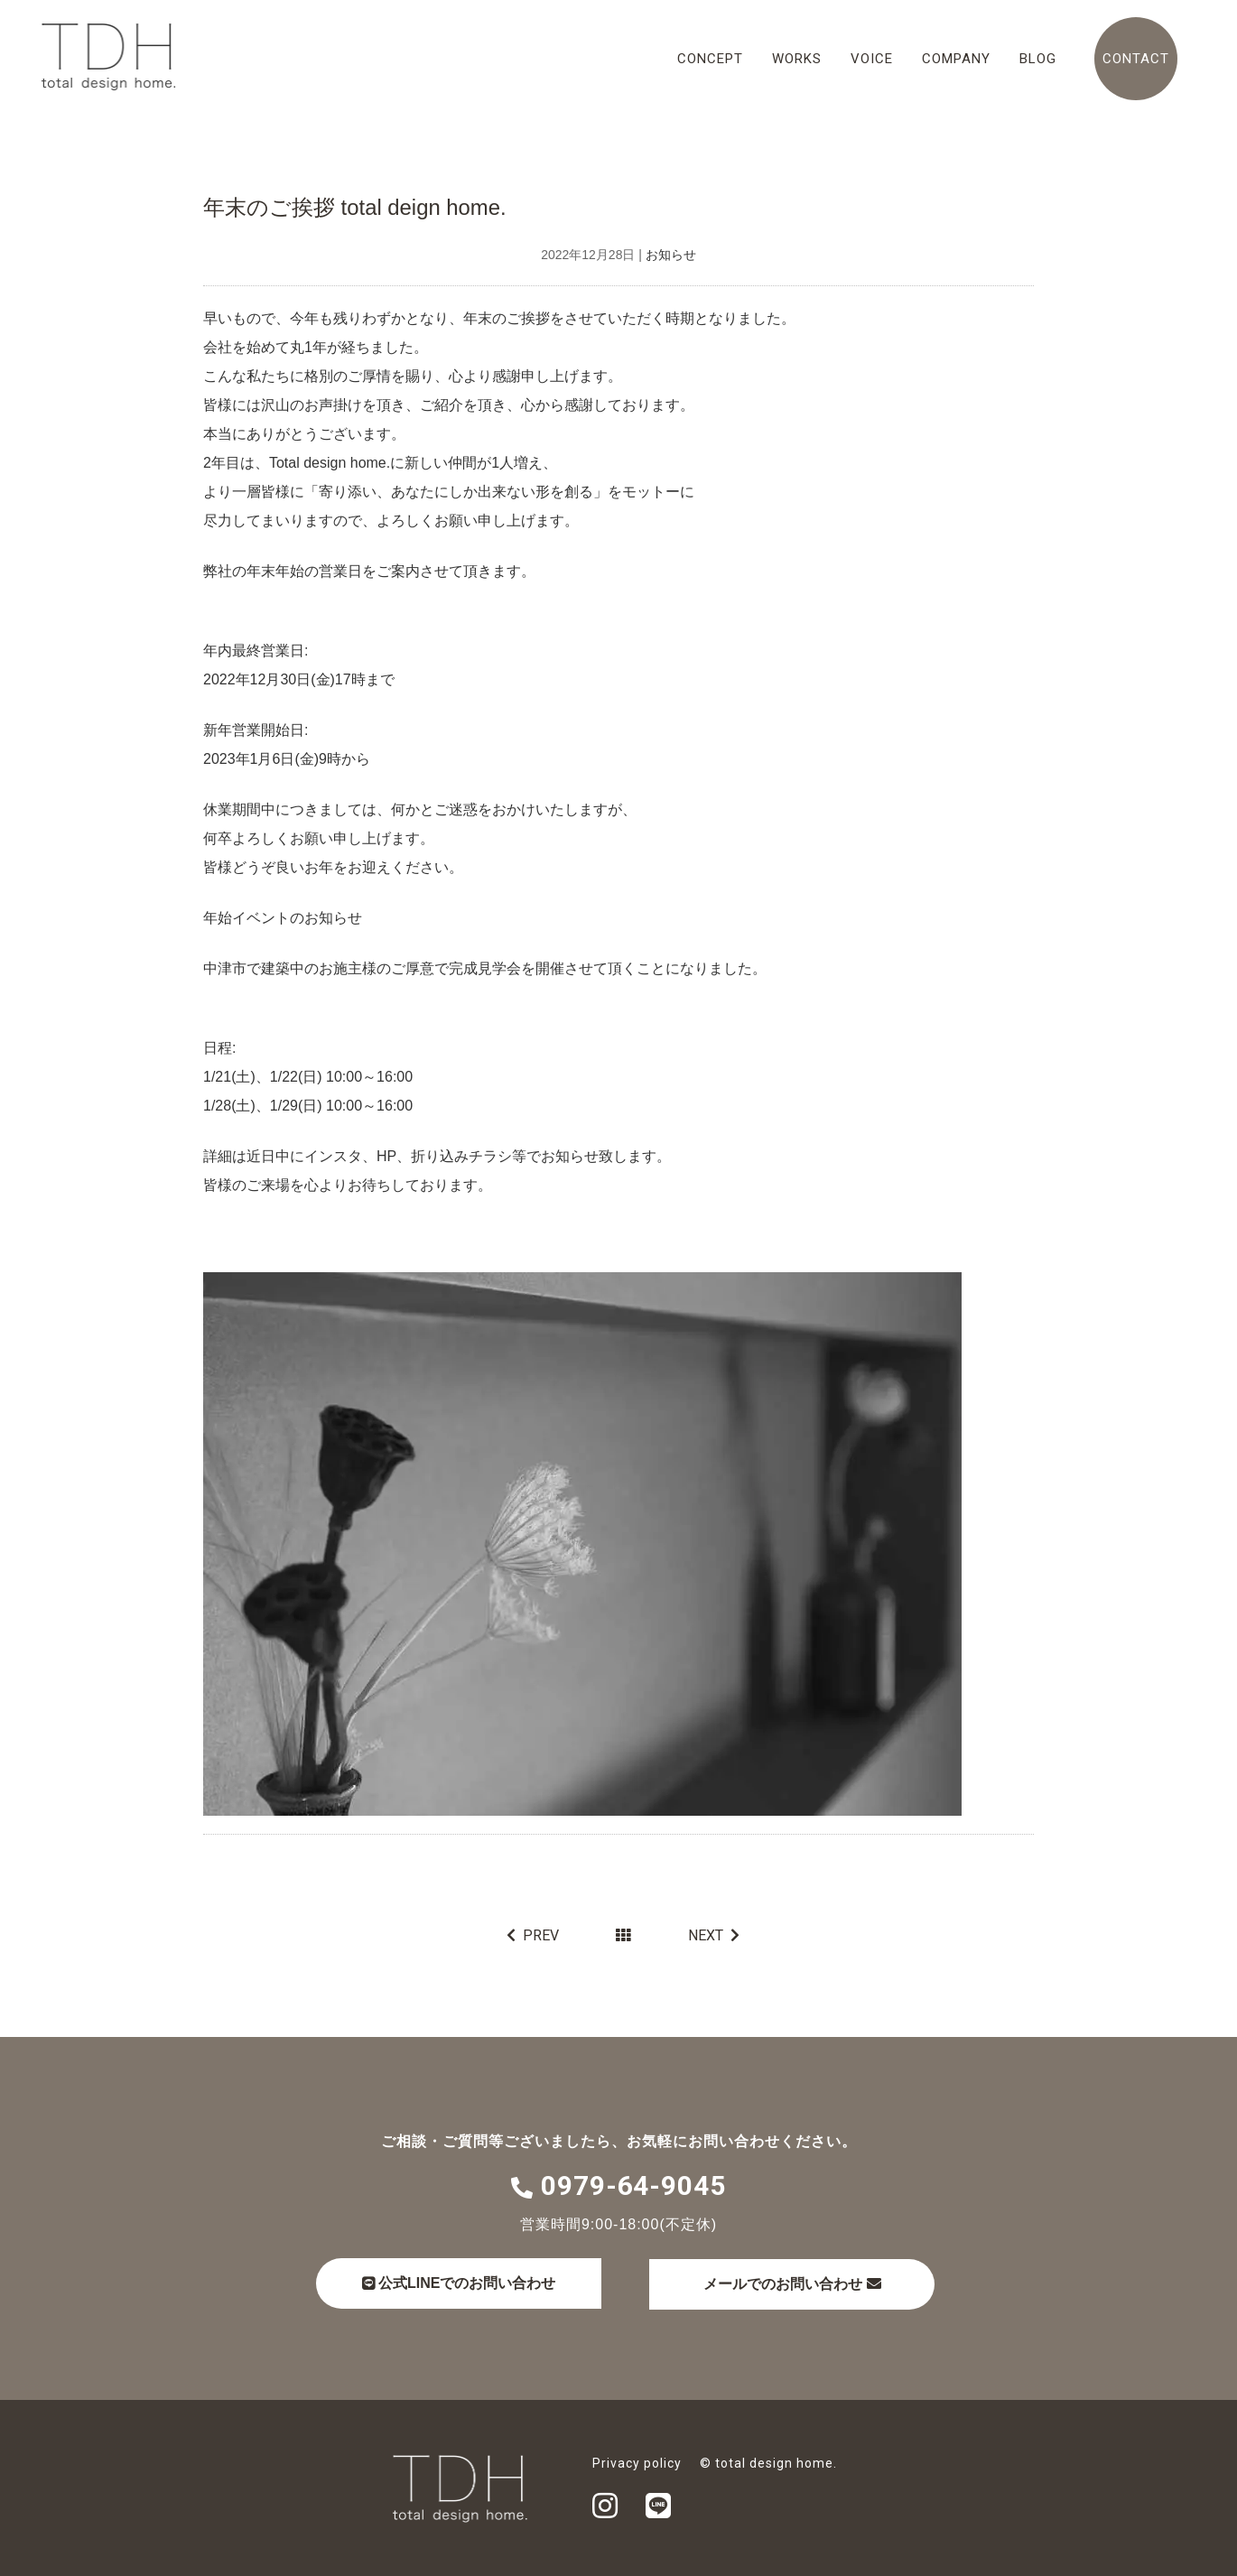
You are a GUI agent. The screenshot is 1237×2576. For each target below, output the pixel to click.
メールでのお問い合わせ (804, 2282)
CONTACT (1135, 59)
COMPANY (956, 59)
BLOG (1037, 59)
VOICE (872, 59)
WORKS (797, 59)
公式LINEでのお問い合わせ (461, 2282)
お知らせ (671, 254)
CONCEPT (710, 59)
